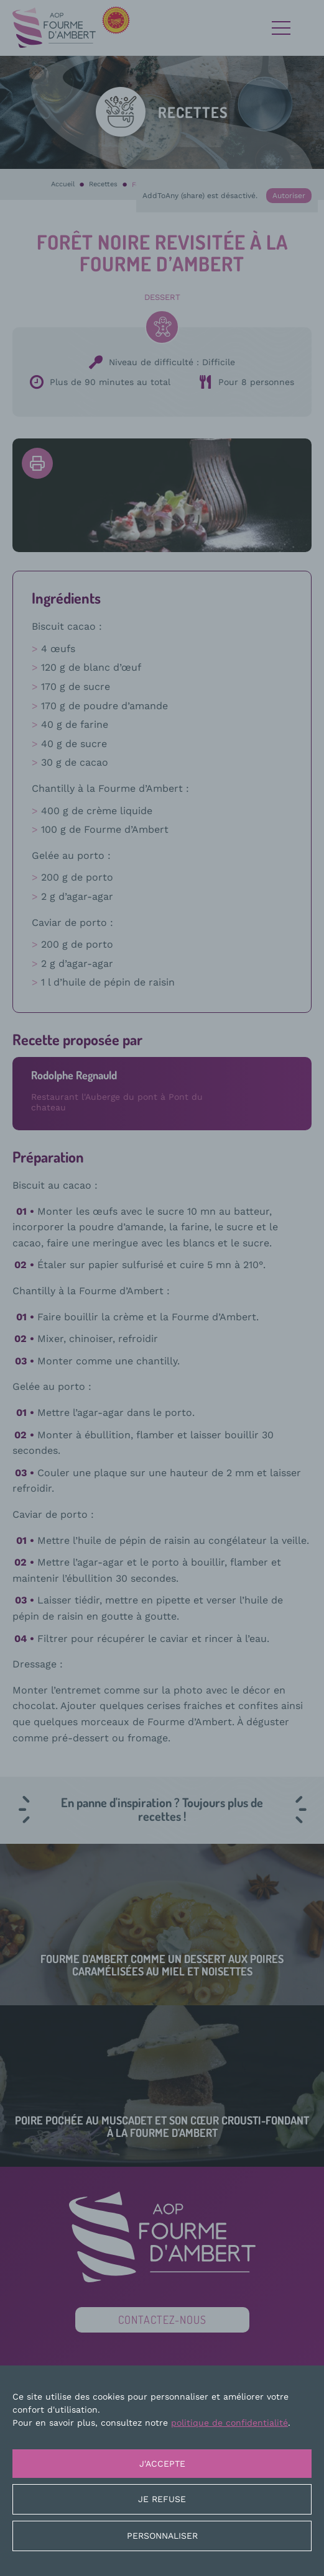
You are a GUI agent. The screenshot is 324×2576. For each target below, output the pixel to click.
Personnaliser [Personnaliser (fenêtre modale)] (162, 2536)
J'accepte (162, 2464)
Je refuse (162, 2499)
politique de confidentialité (229, 2423)
